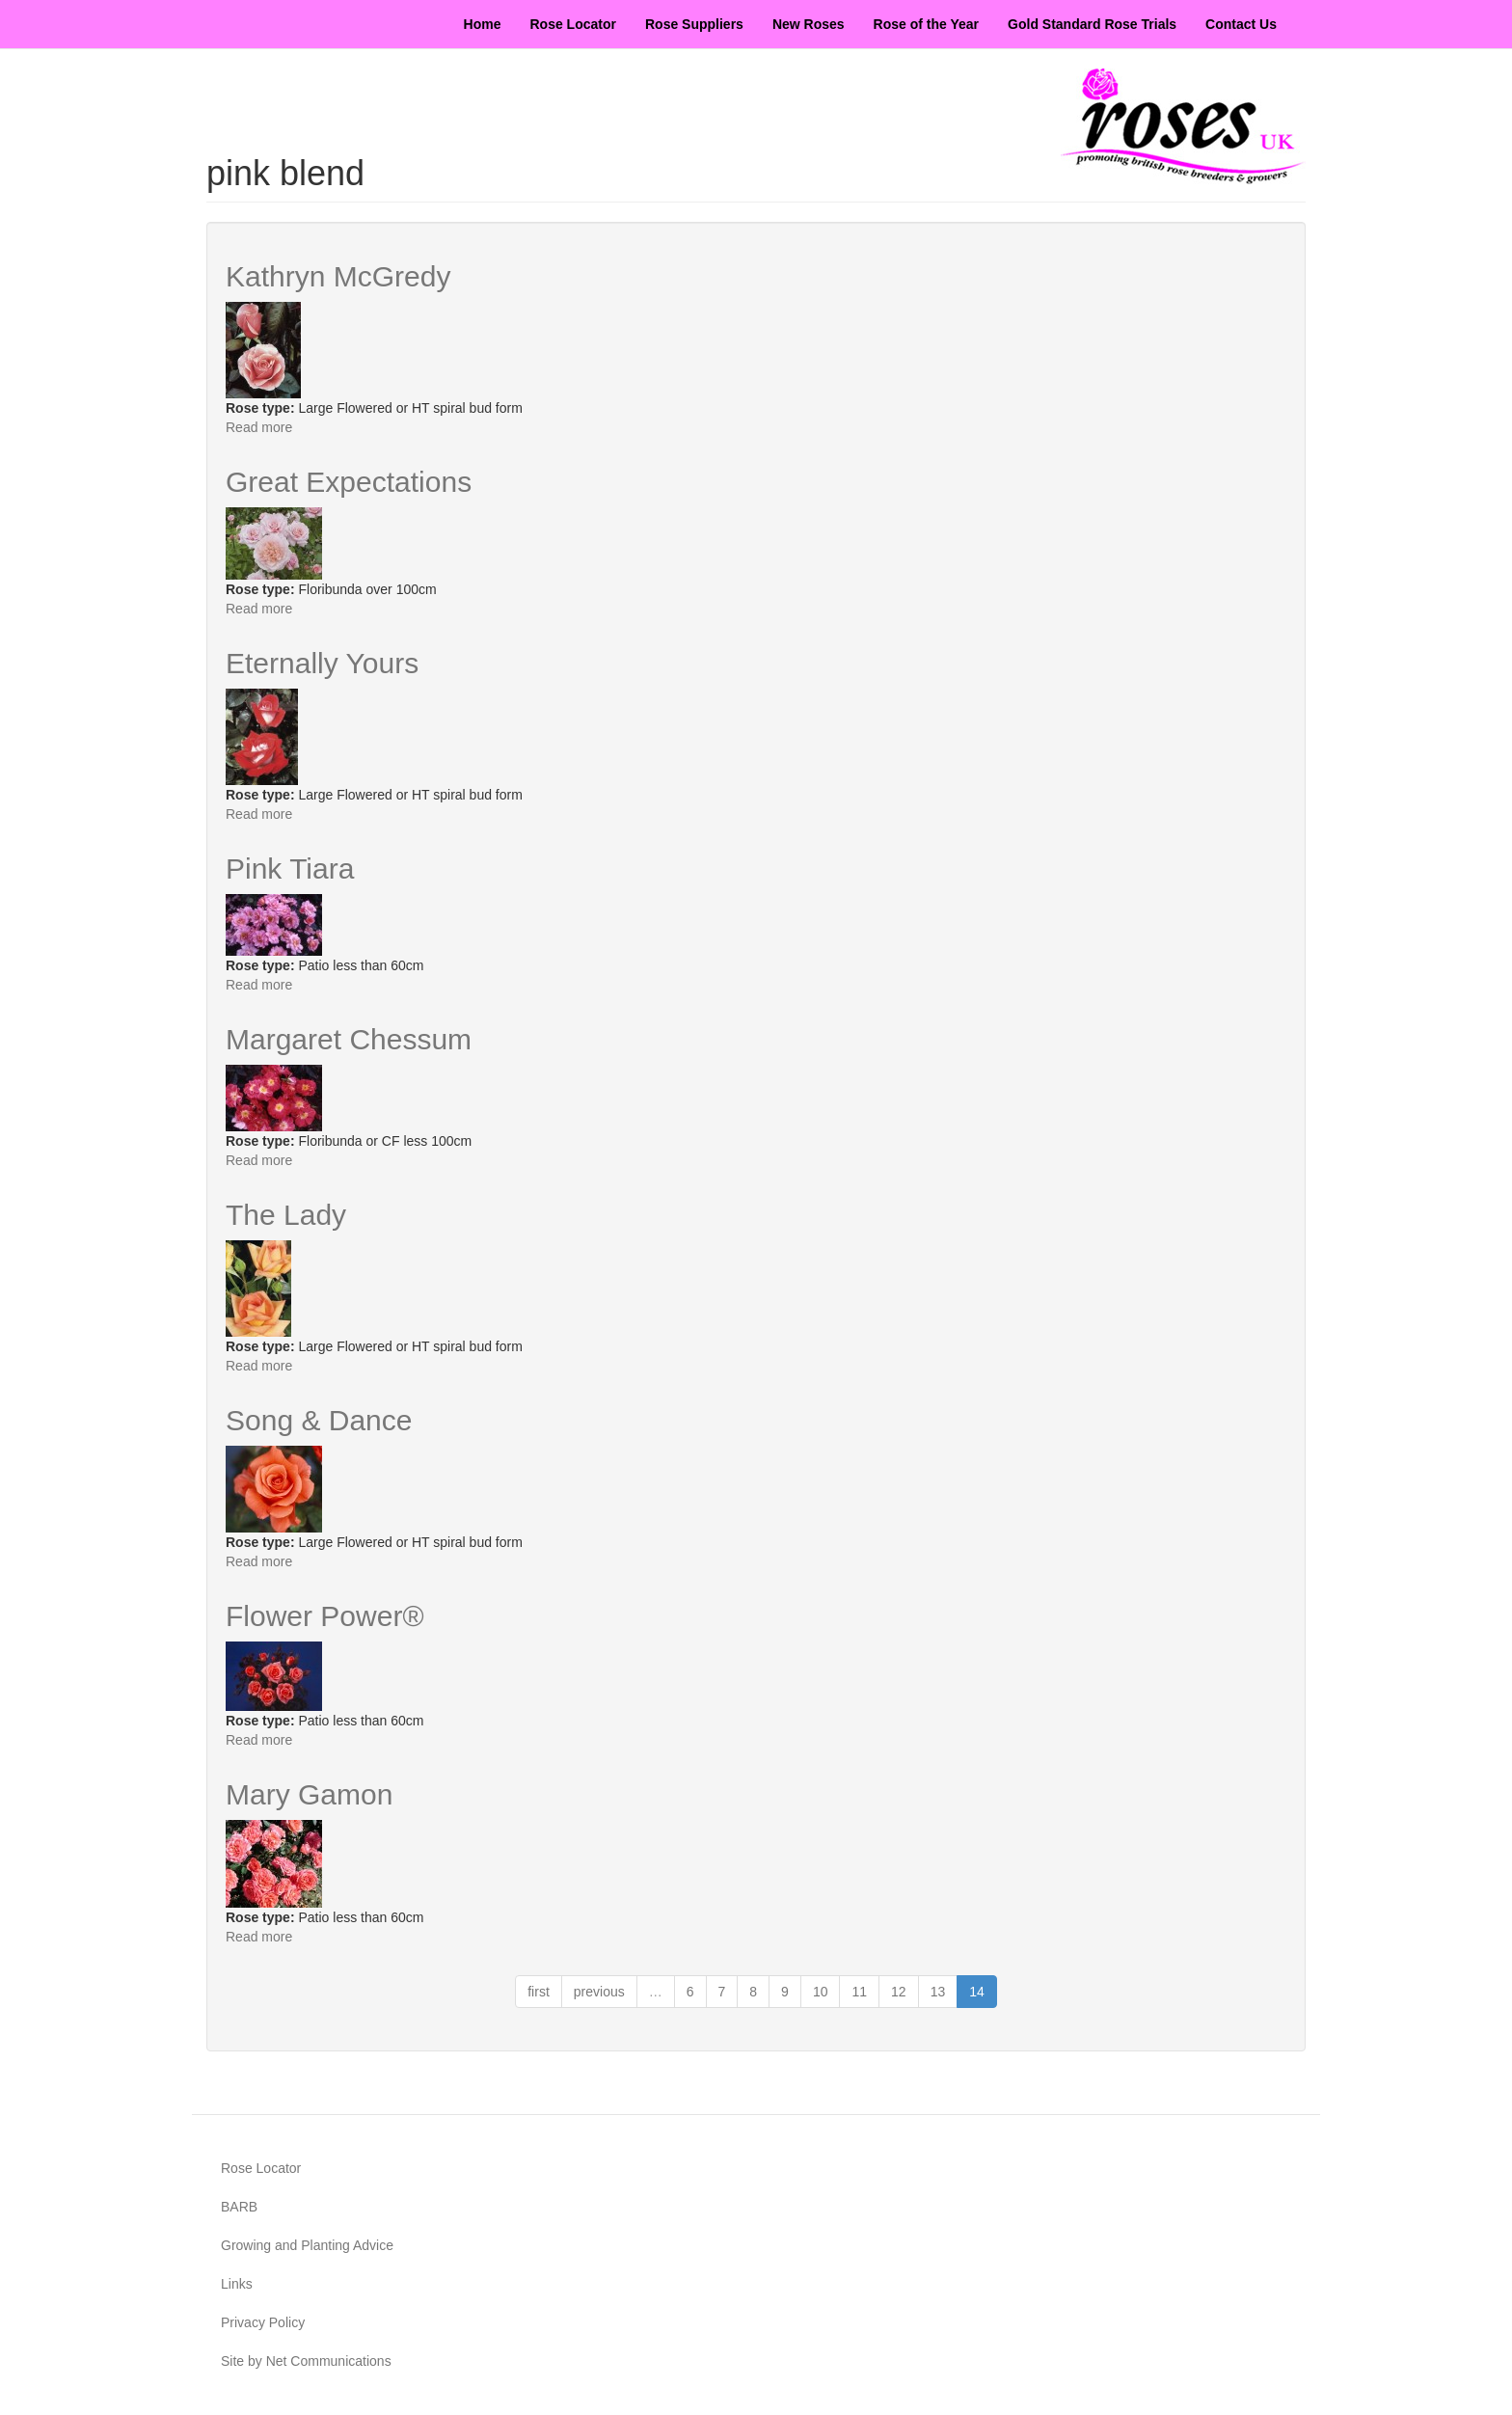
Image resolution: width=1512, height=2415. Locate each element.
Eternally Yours (322, 663)
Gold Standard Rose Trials (1092, 24)
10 (820, 1991)
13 (938, 1991)
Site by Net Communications (306, 2361)
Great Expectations (349, 482)
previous (599, 1991)
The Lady (286, 1215)
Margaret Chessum (349, 1039)
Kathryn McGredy (338, 276)
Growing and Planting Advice (307, 2245)
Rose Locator (573, 24)
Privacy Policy (263, 2322)
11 (859, 1991)
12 (898, 1991)
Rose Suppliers (694, 24)
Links (237, 2284)
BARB (239, 2206)
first (538, 1991)
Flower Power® (325, 1616)
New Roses (808, 24)
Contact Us (1241, 24)
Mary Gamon (309, 1794)
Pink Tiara (290, 868)
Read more (259, 427)
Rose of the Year (926, 24)
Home (482, 24)
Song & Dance (319, 1420)
